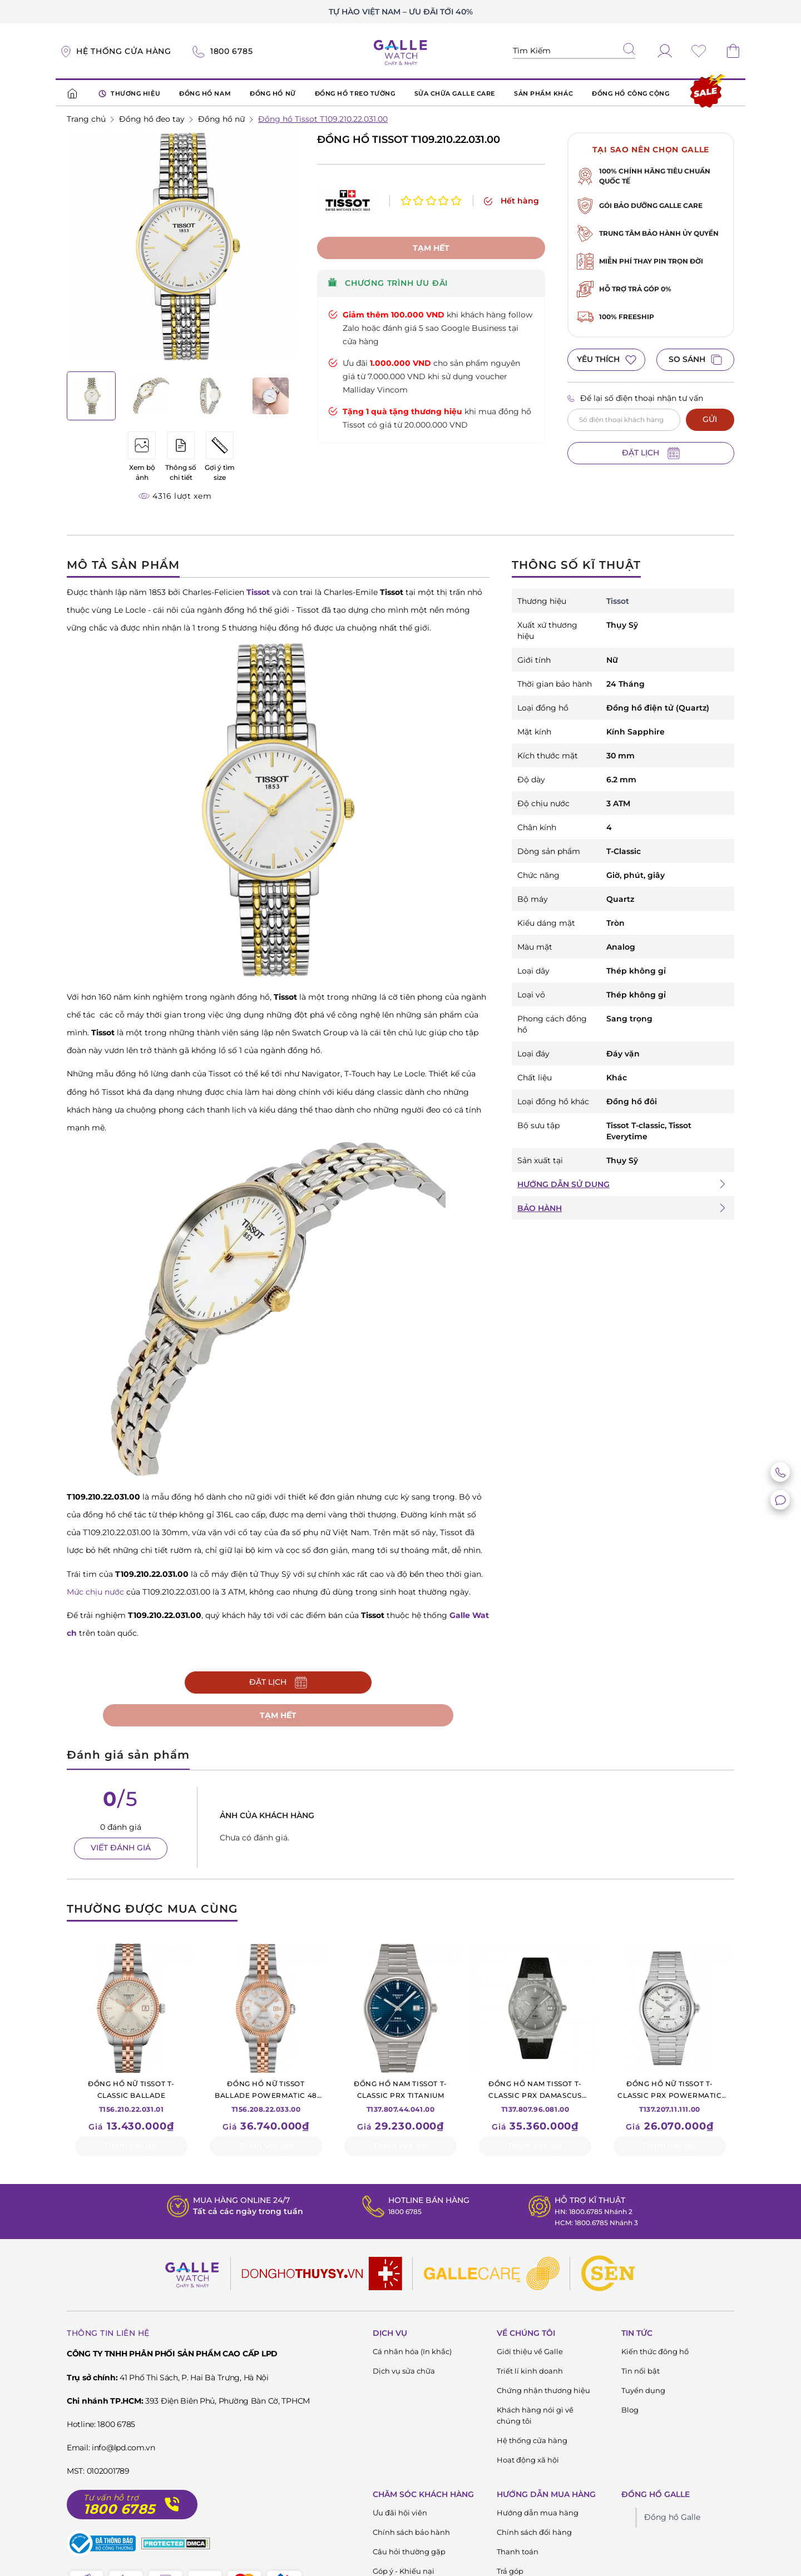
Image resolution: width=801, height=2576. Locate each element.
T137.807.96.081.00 (535, 2098)
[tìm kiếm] (629, 50)
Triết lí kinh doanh (530, 2373)
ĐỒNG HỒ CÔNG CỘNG (630, 93)
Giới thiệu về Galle (530, 2353)
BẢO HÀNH (539, 1208)
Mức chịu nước (95, 1592)
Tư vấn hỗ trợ (111, 2499)
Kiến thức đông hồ (655, 2353)
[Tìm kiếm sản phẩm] (574, 51)
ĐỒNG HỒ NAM (205, 93)
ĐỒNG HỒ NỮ (273, 93)
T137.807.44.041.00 (400, 2098)
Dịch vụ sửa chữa (404, 2373)
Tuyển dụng (643, 2392)
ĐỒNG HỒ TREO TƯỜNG (355, 93)
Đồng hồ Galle (672, 2519)
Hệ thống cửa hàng (532, 2442)
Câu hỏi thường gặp (409, 2553)
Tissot (617, 601)
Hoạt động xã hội (528, 2462)
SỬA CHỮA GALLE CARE (454, 93)
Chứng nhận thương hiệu (543, 2392)
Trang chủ (86, 119)
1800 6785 (401, 2213)
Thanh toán (517, 2553)
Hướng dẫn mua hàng (537, 2514)
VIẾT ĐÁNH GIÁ (121, 1850)
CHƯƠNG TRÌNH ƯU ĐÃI (388, 261)
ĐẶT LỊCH (651, 453)
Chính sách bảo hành (411, 2534)
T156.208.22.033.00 (266, 2098)
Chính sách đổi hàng (534, 2534)
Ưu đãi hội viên (400, 2514)
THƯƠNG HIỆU (129, 93)
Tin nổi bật (640, 2373)
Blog (630, 2412)
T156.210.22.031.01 (131, 2098)
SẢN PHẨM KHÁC (543, 93)
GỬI (710, 419)
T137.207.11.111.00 (670, 2098)
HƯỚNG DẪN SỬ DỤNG (563, 1184)
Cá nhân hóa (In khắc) (412, 2353)
